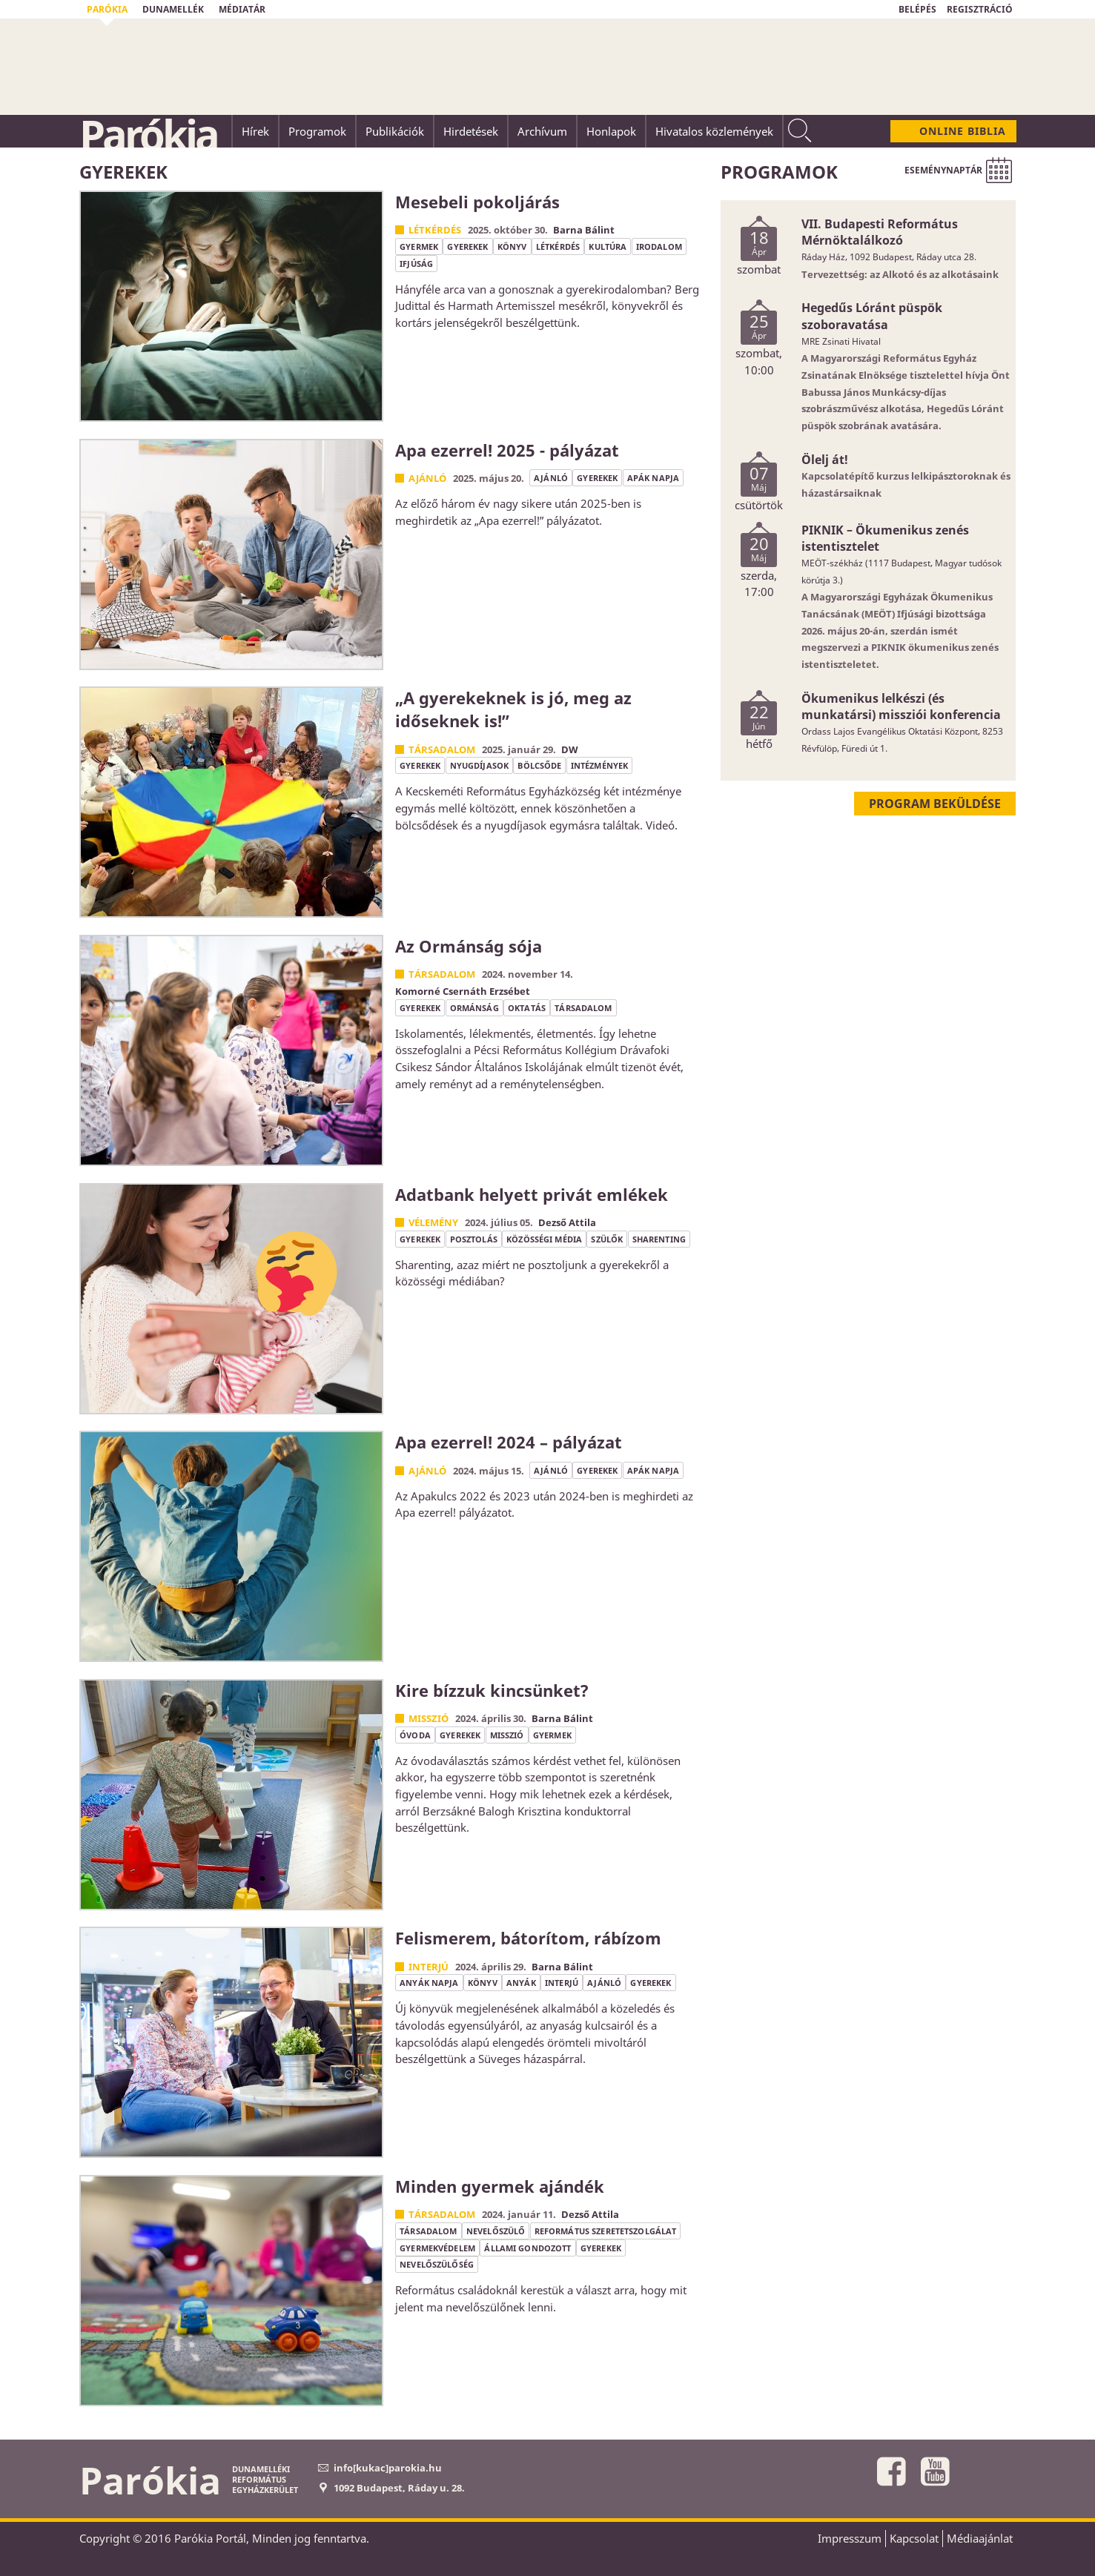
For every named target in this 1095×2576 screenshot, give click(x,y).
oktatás (527, 1007)
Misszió (428, 1718)
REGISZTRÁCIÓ (980, 9)
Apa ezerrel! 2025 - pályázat (507, 450)
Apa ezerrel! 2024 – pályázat (508, 1442)
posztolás (473, 1239)
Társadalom (441, 749)
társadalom (583, 1007)
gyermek (419, 246)
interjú (561, 1982)
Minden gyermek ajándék (499, 2186)
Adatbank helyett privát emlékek (531, 1194)
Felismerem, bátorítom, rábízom (528, 1938)
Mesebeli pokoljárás (477, 202)
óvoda (415, 1735)
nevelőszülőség (437, 2264)
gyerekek (467, 246)
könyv (512, 246)
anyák (521, 1982)
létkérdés (558, 246)
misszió (507, 1735)
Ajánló (427, 478)
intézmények (599, 765)
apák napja (653, 477)
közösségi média (544, 1239)
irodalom (659, 246)
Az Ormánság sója (468, 946)
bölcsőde (539, 765)
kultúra (607, 246)
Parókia (148, 134)
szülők (607, 1239)
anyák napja (429, 1982)
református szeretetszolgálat (606, 2230)
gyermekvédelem (437, 2248)
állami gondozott (527, 2248)
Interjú (428, 1966)
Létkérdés (434, 229)
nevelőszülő (495, 2230)
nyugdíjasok (479, 765)
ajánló (551, 477)
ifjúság (416, 263)
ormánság (474, 1007)
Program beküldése (935, 803)
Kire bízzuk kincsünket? (492, 1690)
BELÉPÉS (917, 9)
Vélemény (433, 1222)
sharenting (659, 1239)
